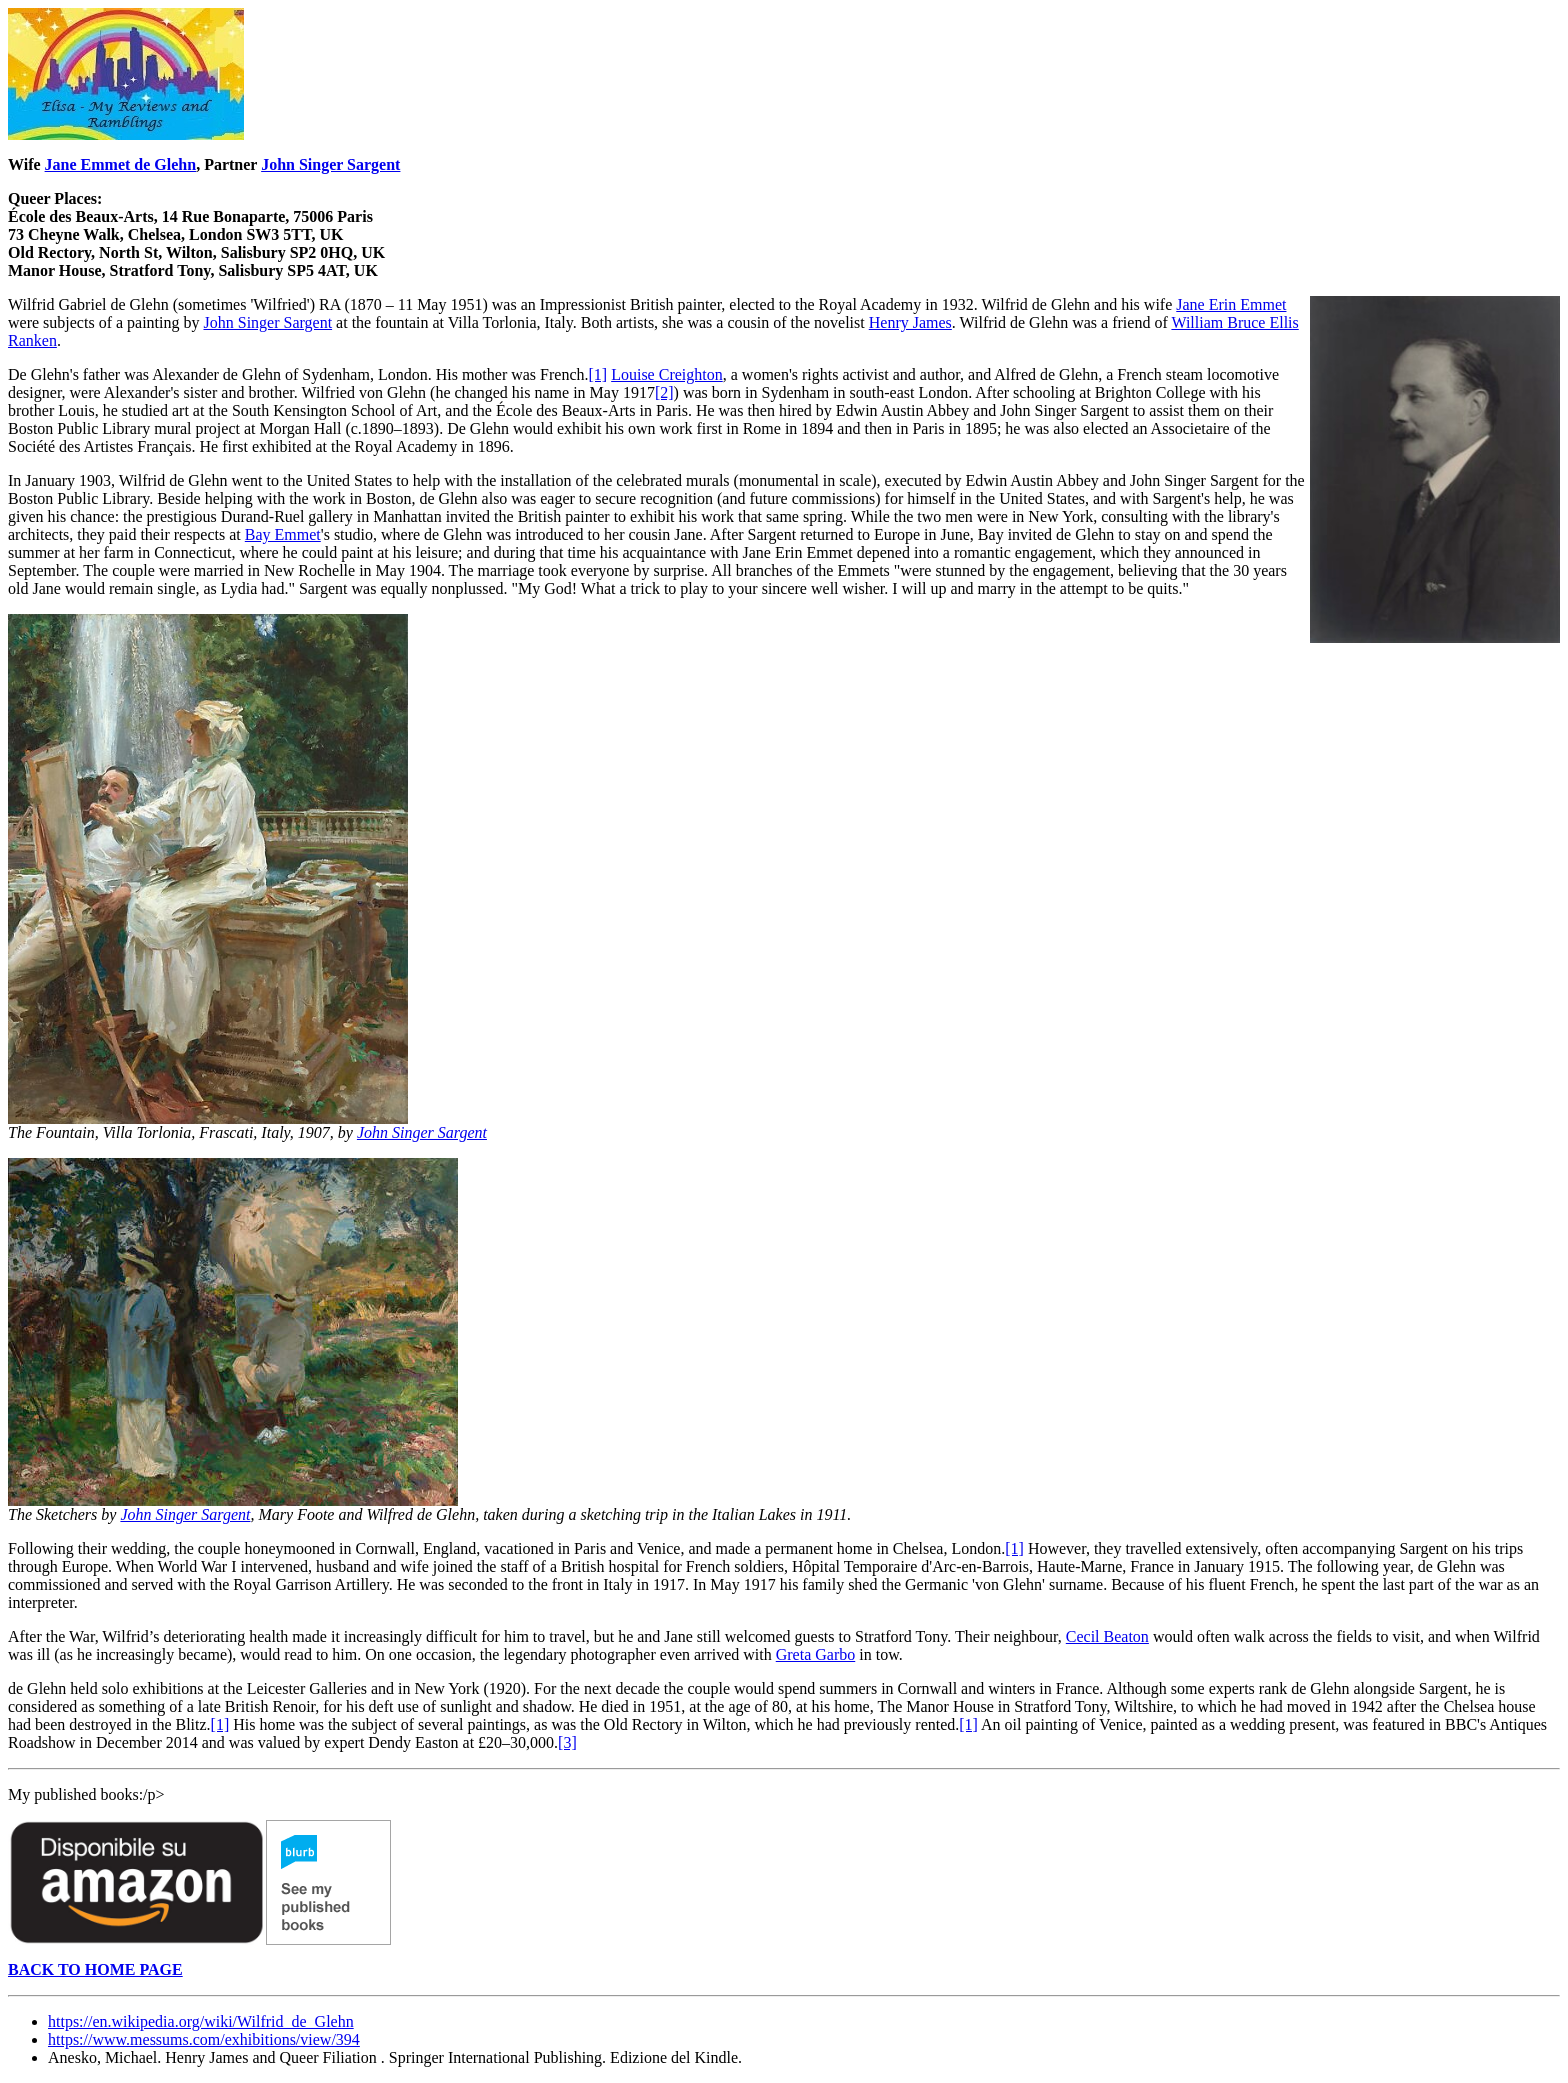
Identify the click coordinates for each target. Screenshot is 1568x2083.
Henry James (910, 322)
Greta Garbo (816, 1654)
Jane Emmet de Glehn (121, 164)
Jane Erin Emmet (1231, 304)
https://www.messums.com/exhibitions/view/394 (204, 2039)
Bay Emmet (283, 534)
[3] (567, 1742)
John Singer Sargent (330, 164)
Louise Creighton (667, 374)
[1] (598, 374)
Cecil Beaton (1107, 1636)
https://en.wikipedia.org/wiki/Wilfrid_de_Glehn (201, 2021)
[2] (664, 392)
